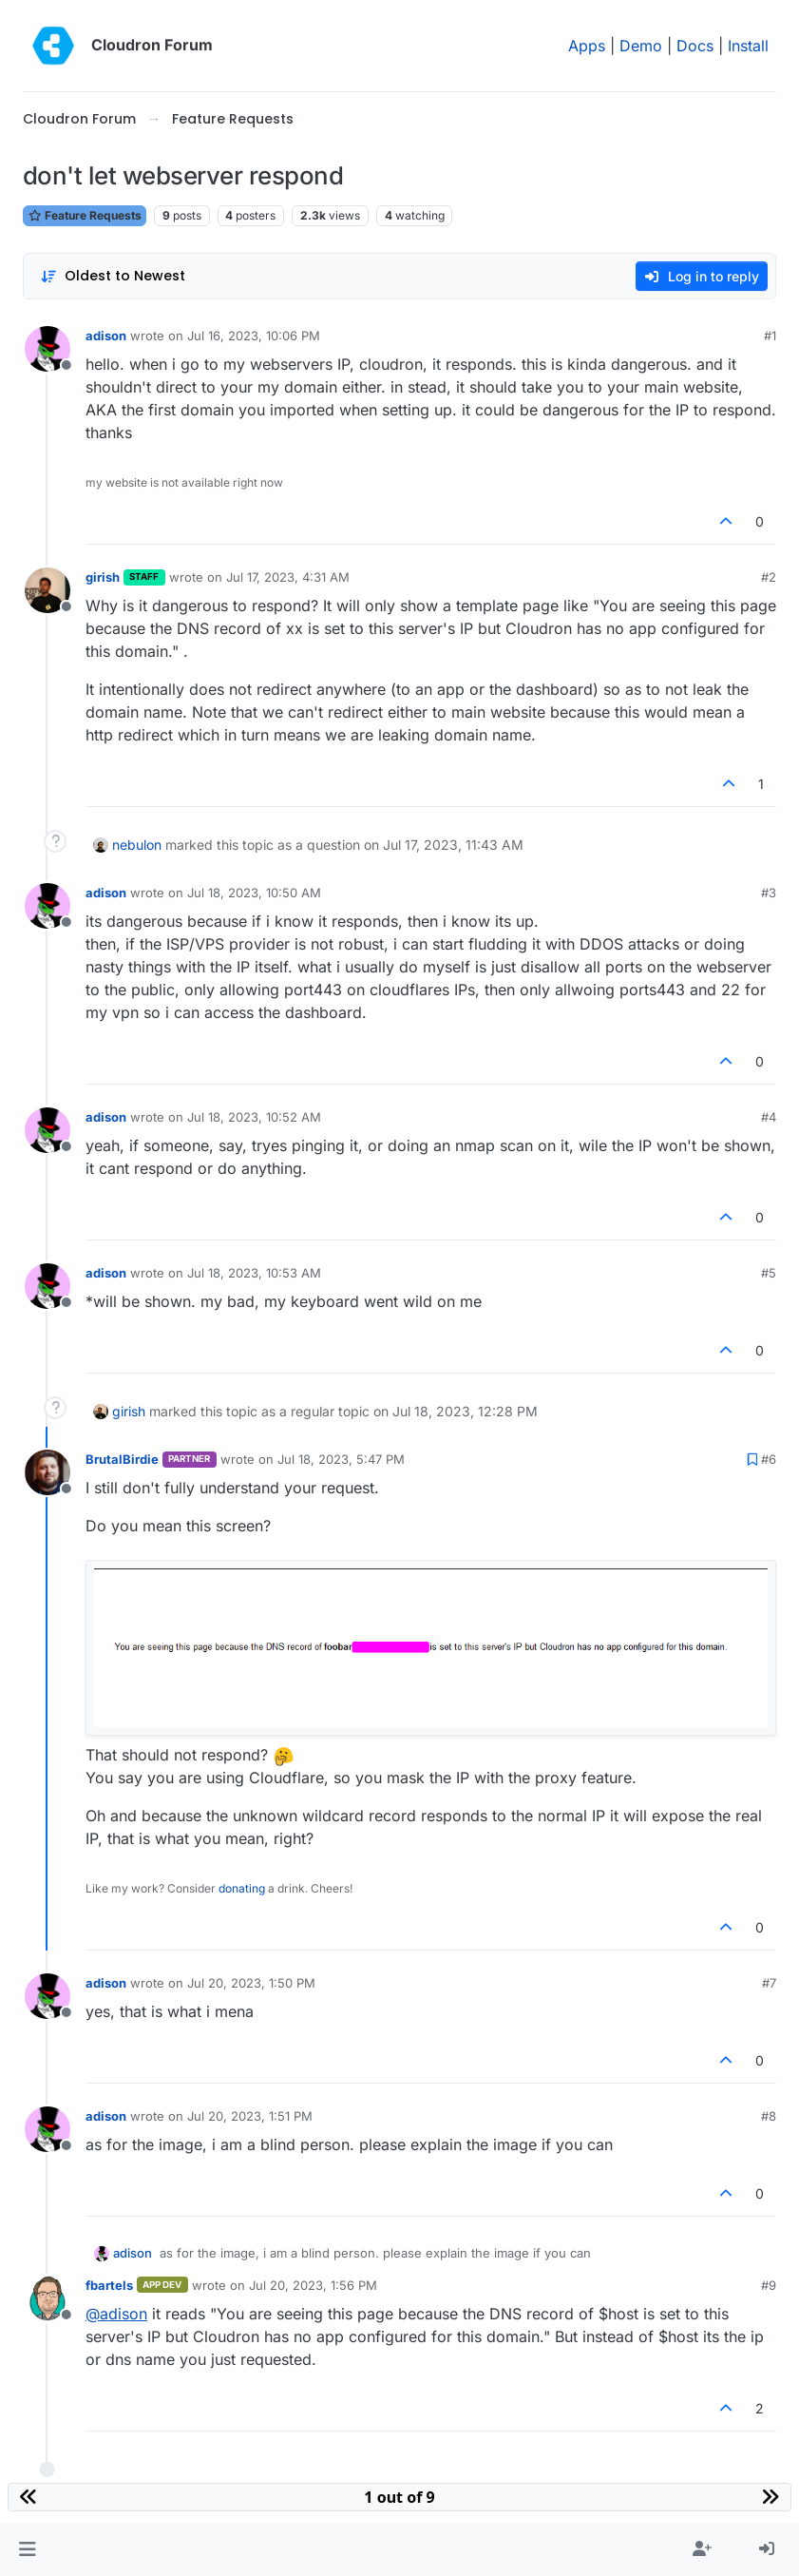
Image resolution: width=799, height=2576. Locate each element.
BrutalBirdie (122, 1459)
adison (106, 335)
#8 (768, 2116)
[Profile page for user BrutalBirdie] (47, 1472)
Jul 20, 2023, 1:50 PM (251, 1982)
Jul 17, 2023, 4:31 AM (288, 577)
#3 (768, 892)
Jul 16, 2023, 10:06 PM (253, 335)
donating (242, 1888)
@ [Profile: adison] (116, 2313)
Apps (586, 45)
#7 (769, 1982)
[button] (27, 2549)
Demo (640, 45)
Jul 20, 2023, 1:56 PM (313, 2285)
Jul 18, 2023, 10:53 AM (254, 1272)
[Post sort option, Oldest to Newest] (112, 276)
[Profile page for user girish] (47, 590)
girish (103, 577)
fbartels (109, 2285)
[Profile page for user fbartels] (47, 2298)
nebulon (137, 844)
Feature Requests (85, 215)
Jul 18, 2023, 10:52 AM (254, 1117)
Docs (694, 45)
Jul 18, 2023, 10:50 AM (254, 892)
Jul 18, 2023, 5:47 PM (341, 1459)
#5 (768, 1272)
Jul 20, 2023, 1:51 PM (250, 2116)
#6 (768, 1459)
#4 (768, 1117)
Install (748, 45)
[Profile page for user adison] (47, 349)
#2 (768, 577)
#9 (768, 2285)
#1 (770, 335)
